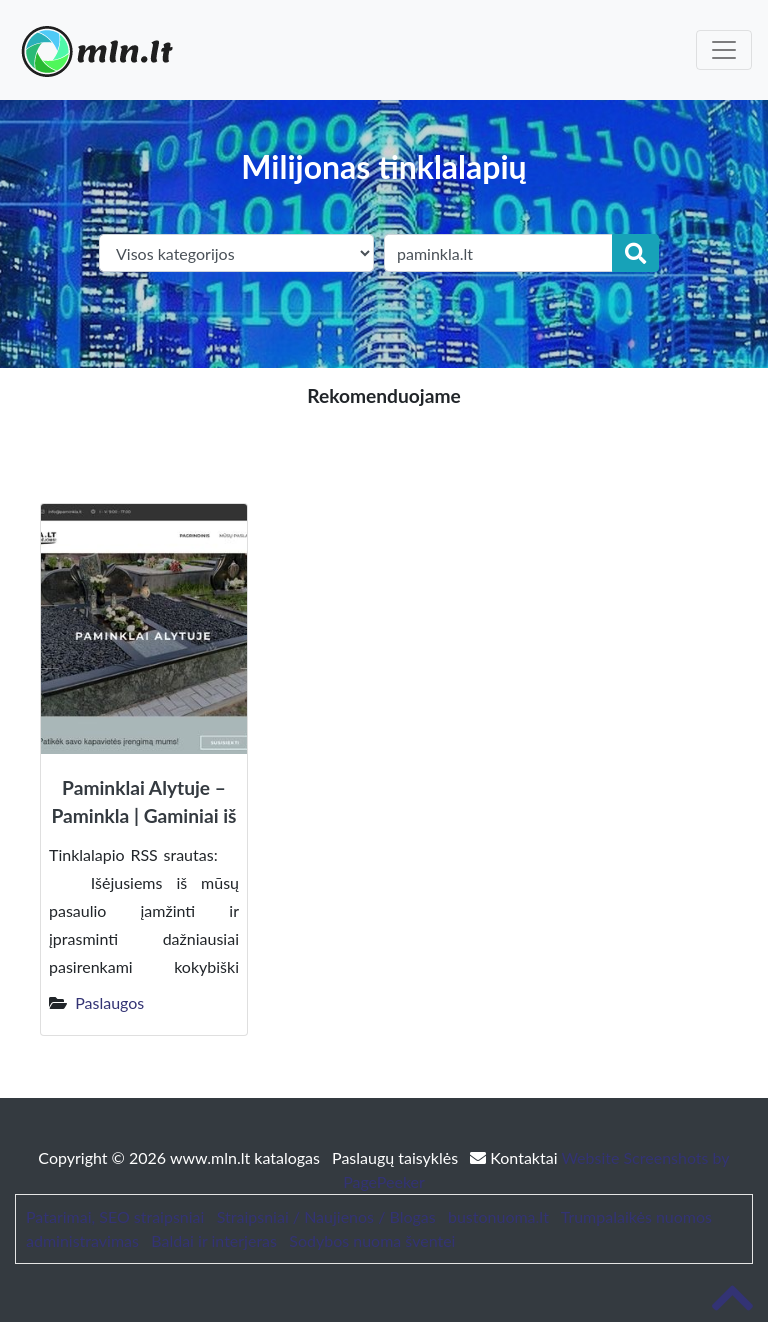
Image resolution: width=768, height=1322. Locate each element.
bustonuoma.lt (498, 1216)
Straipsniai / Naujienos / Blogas (326, 1216)
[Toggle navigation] (724, 50)
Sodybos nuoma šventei (372, 1240)
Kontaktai (515, 1157)
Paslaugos (109, 1002)
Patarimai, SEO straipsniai (115, 1216)
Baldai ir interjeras (214, 1240)
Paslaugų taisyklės (397, 1157)
